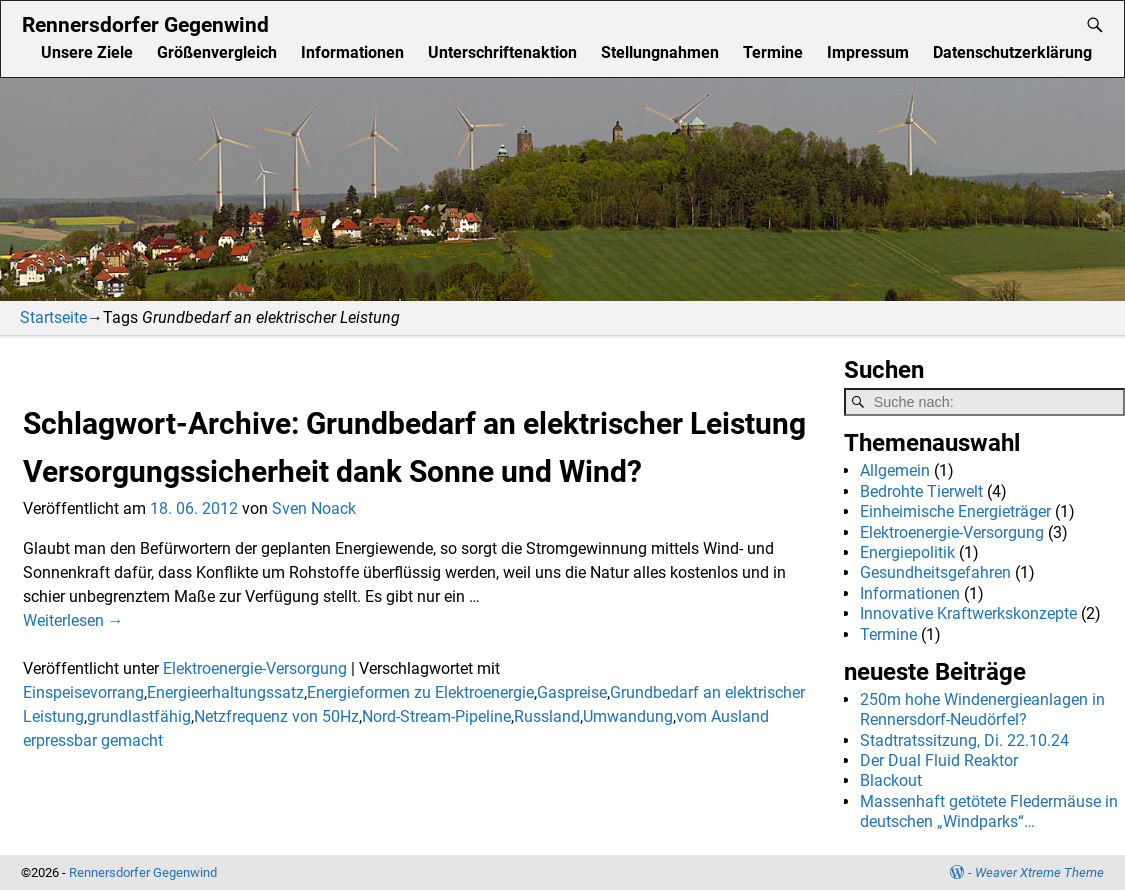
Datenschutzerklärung (1012, 52)
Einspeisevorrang (83, 692)
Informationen (352, 52)
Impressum (868, 52)
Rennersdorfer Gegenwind (145, 24)
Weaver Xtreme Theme (1039, 872)
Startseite (53, 317)
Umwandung (628, 716)
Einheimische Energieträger (955, 511)
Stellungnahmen (660, 52)
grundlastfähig (139, 716)
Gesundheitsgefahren (935, 572)
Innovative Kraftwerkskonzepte (968, 613)
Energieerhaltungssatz (225, 692)
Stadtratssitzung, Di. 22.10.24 (964, 740)
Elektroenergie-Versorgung (255, 668)
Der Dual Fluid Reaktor (939, 760)
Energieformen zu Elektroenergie (420, 692)
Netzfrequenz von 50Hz (276, 716)
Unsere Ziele (87, 52)
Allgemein (895, 470)
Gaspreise (572, 692)
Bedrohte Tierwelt (921, 491)
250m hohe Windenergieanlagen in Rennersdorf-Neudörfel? (982, 709)
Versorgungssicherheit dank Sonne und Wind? (332, 471)
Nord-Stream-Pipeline (436, 716)
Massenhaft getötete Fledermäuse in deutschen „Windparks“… (989, 811)
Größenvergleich (217, 52)
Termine (773, 52)
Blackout (891, 780)
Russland (547, 716)
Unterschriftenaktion (502, 52)
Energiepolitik (907, 552)
